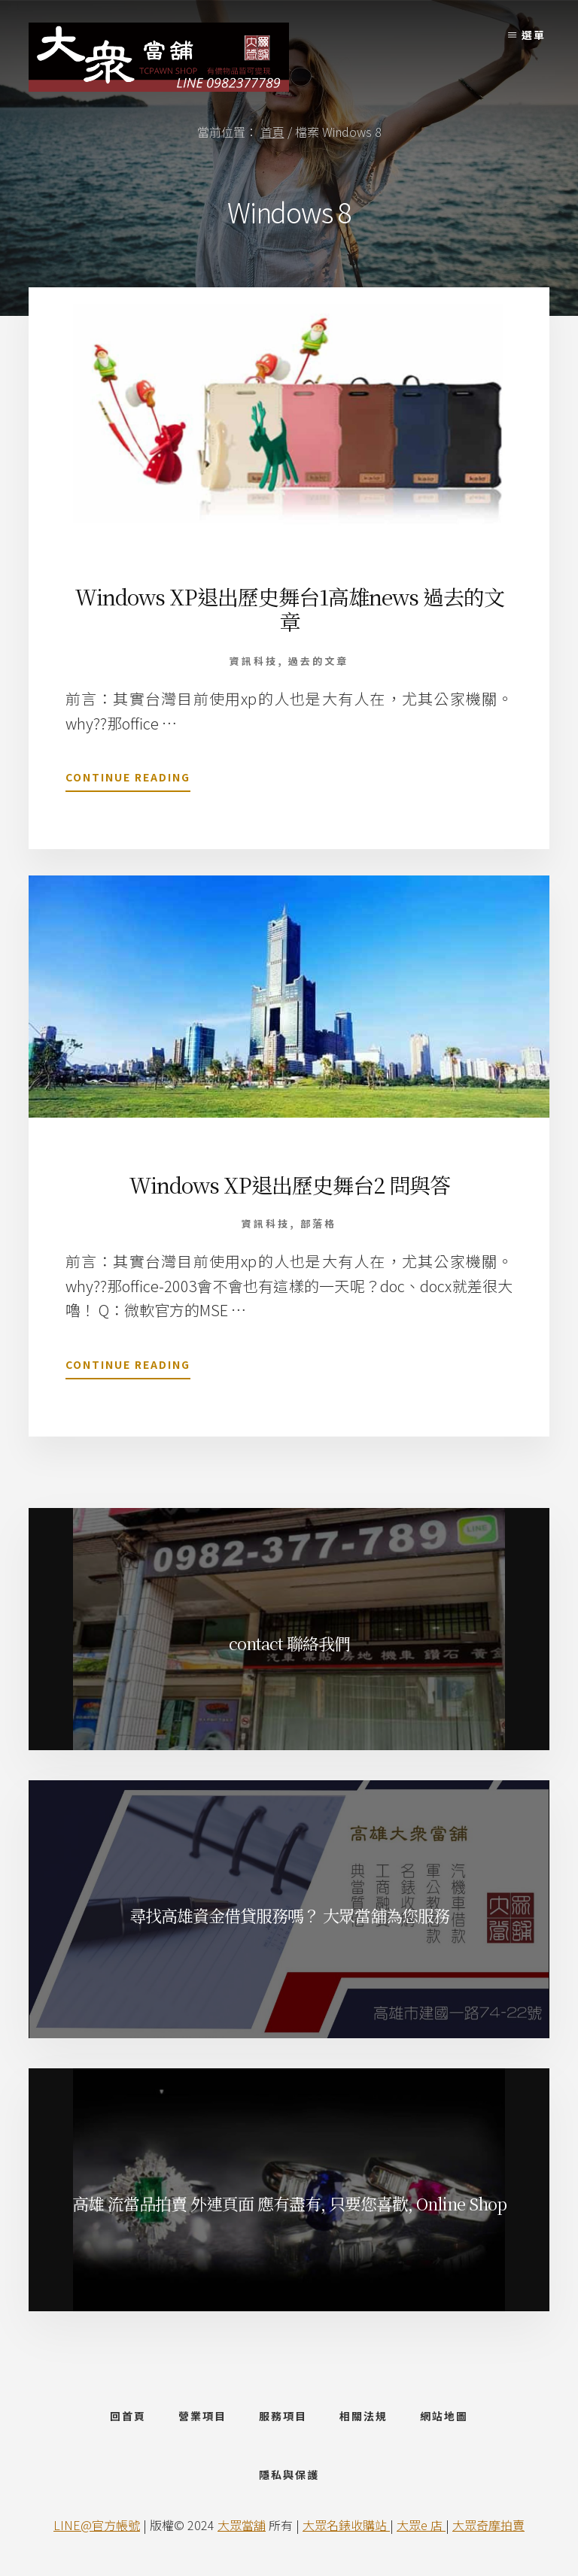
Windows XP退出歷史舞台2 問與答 (289, 1185)
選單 (534, 34)
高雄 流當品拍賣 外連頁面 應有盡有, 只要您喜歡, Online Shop (289, 2203)
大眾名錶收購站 (346, 2525)
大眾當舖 (242, 2525)
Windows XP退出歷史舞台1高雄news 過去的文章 (289, 609)
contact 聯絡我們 (289, 1643)
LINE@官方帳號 (96, 2525)
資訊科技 (254, 661)
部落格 (318, 1223)
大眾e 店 (421, 2525)
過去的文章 (318, 661)
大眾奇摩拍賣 (488, 2525)
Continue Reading (127, 780)
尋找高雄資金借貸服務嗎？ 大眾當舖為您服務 (289, 1915)
